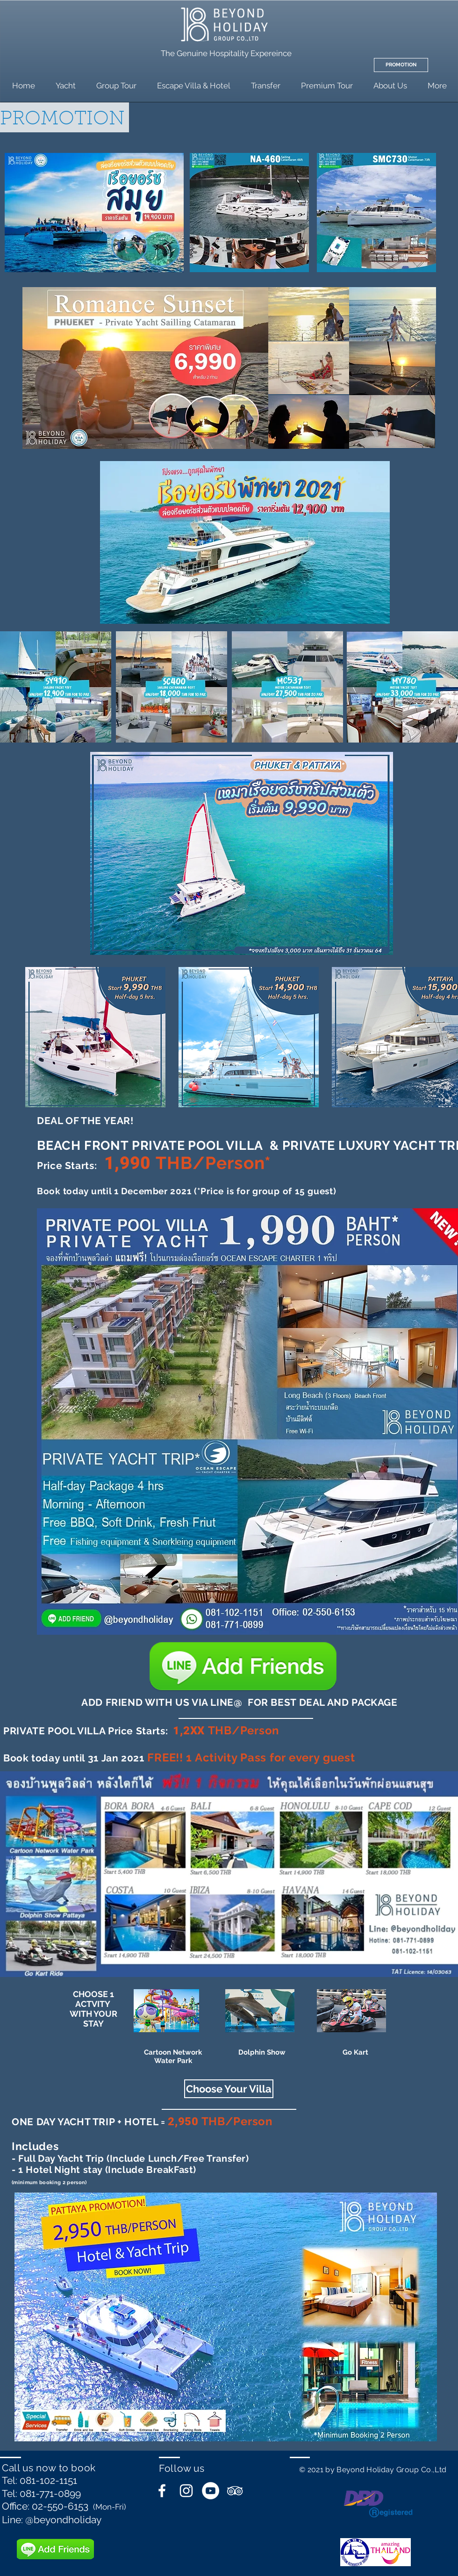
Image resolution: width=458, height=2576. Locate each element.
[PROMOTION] (401, 65)
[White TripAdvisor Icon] (234, 2490)
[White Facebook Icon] (162, 2490)
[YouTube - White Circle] (210, 2490)
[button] (228, 2088)
